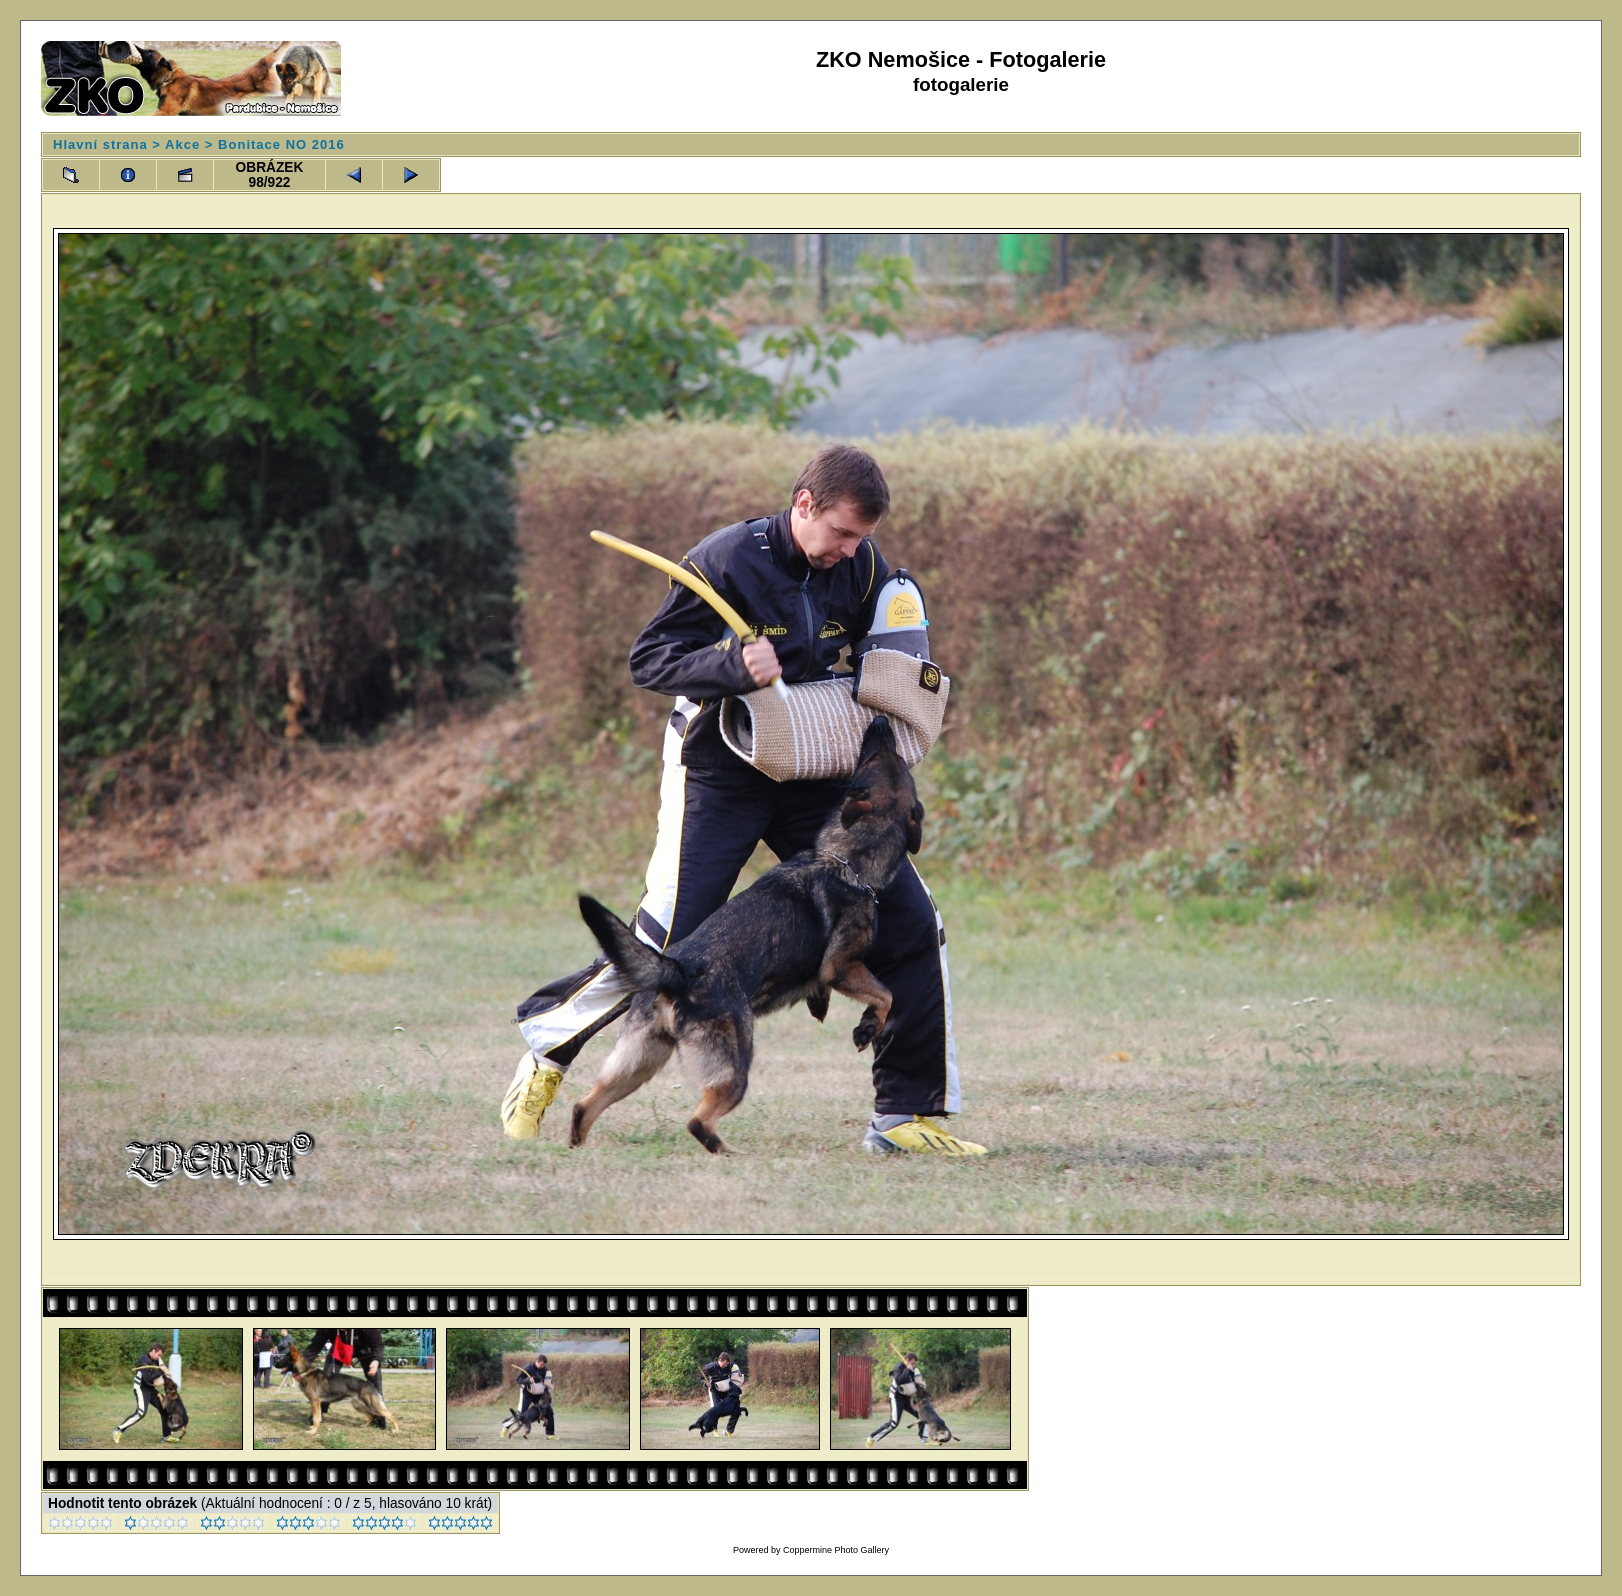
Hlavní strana (100, 144)
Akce (182, 144)
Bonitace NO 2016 (281, 144)
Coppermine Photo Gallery (836, 1550)
